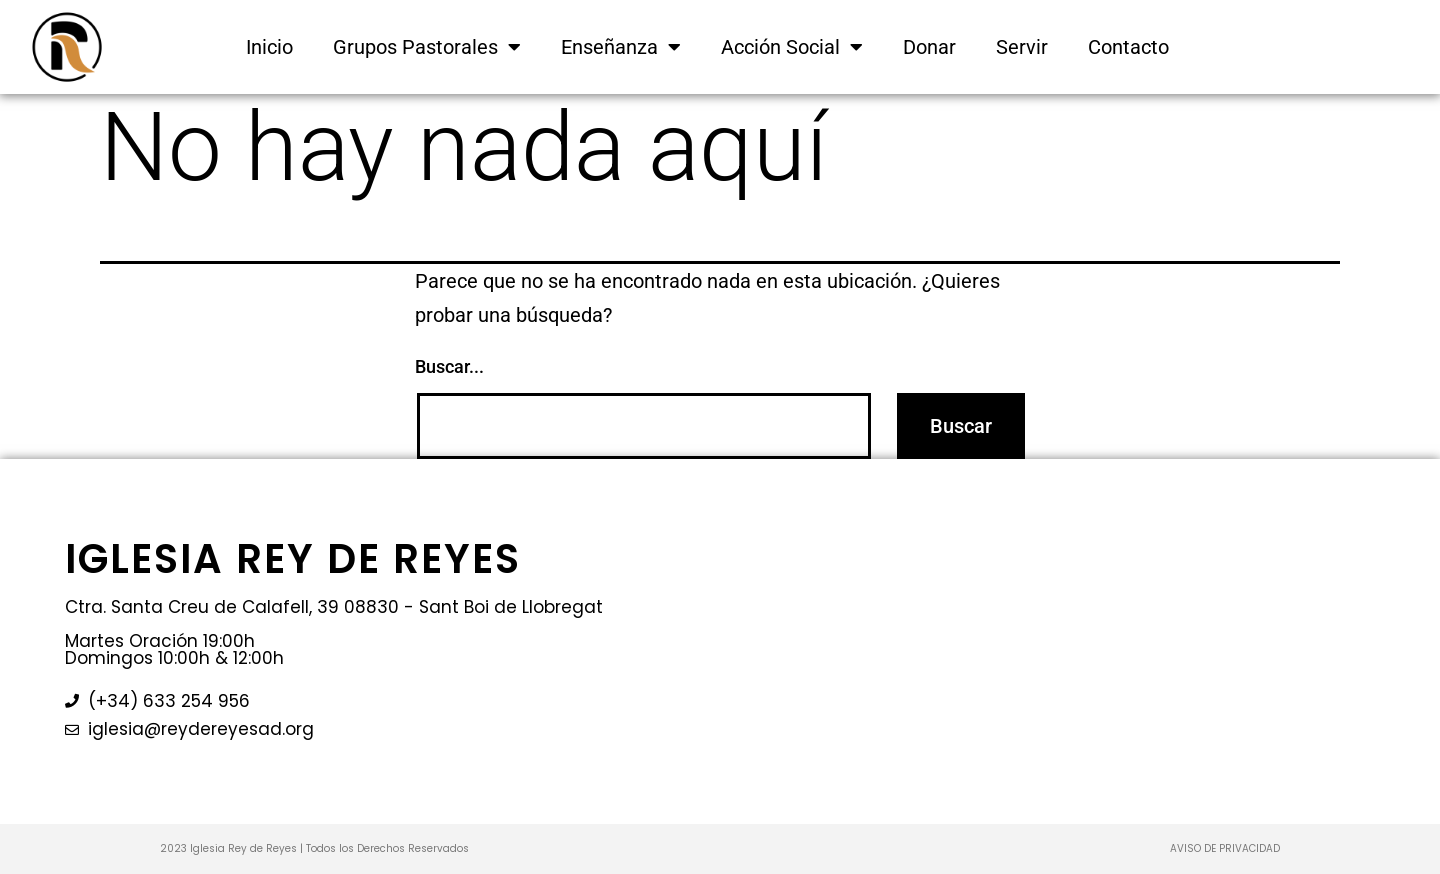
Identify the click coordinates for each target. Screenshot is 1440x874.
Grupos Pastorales (427, 47)
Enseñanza (621, 47)
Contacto (1128, 47)
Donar (929, 47)
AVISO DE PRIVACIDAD (1225, 848)
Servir (1022, 47)
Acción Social (792, 47)
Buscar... (449, 366)
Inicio (269, 47)
